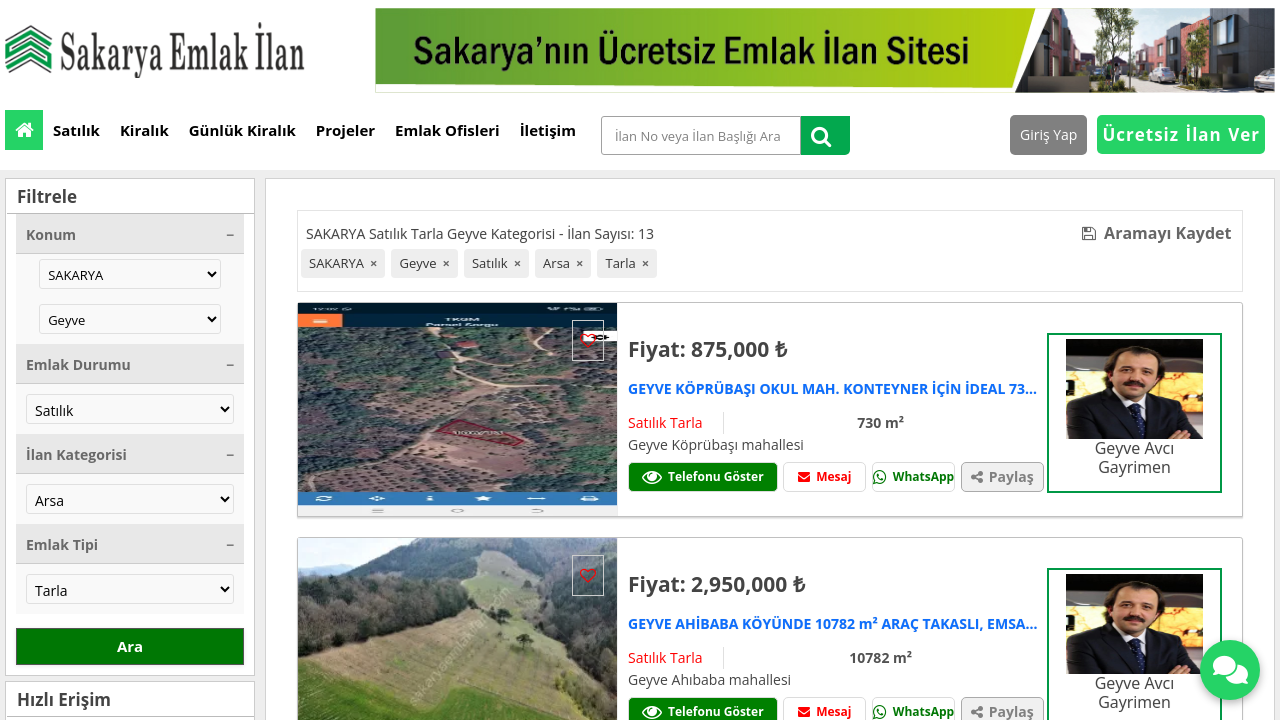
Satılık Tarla (665, 422)
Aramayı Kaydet (1157, 233)
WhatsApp (913, 476)
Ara (130, 646)
